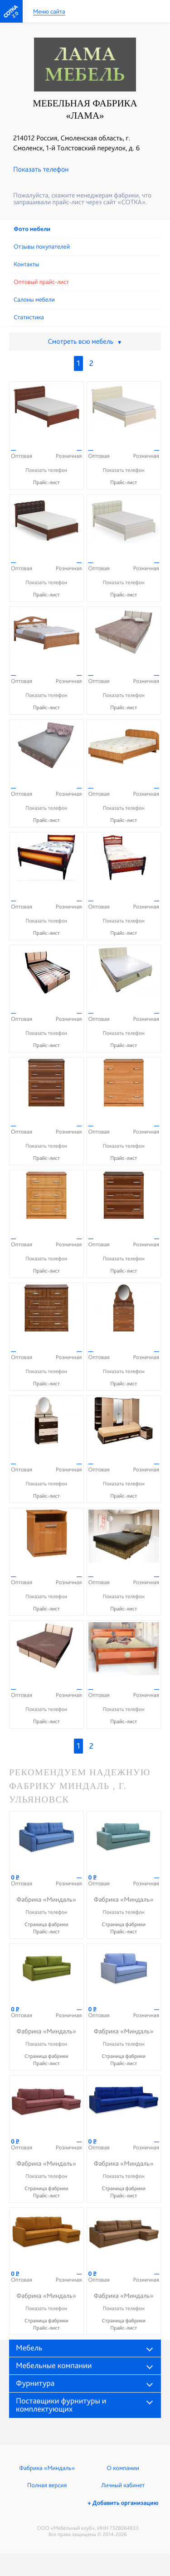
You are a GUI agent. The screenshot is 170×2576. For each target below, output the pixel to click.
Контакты (26, 264)
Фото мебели (32, 229)
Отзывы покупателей (42, 247)
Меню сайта (49, 12)
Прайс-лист (46, 482)
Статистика (29, 317)
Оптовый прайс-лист (41, 282)
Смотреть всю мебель (85, 341)
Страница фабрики (46, 1924)
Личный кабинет (123, 2485)
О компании (123, 2468)
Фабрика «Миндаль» (47, 2468)
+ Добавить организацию (122, 2503)
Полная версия (47, 2485)
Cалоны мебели (34, 300)
